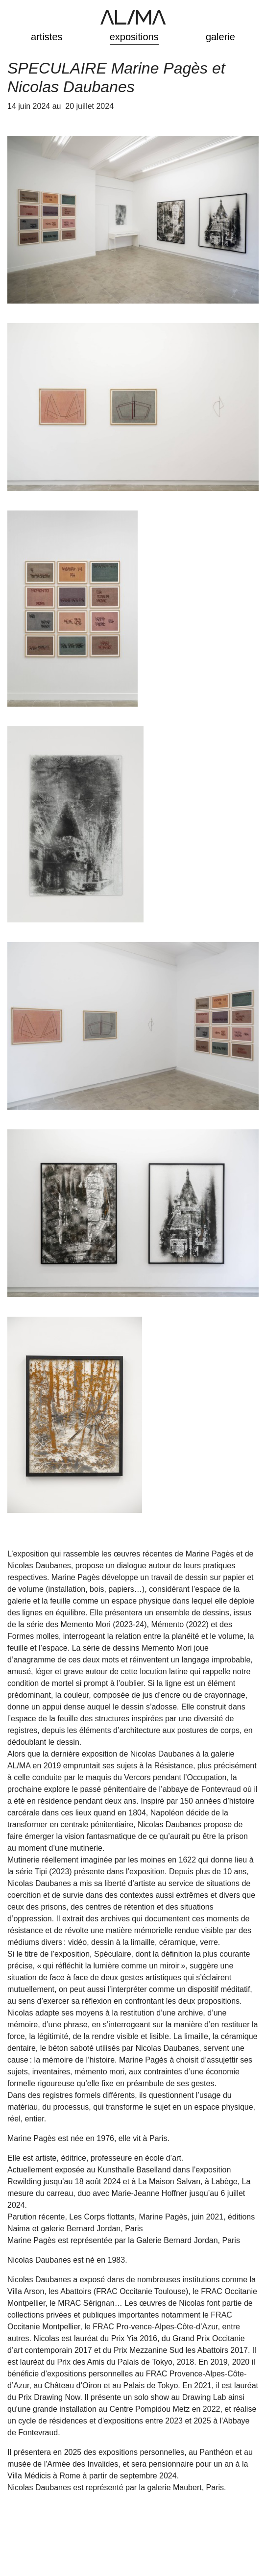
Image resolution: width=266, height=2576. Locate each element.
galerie (220, 36)
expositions (134, 36)
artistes (46, 36)
